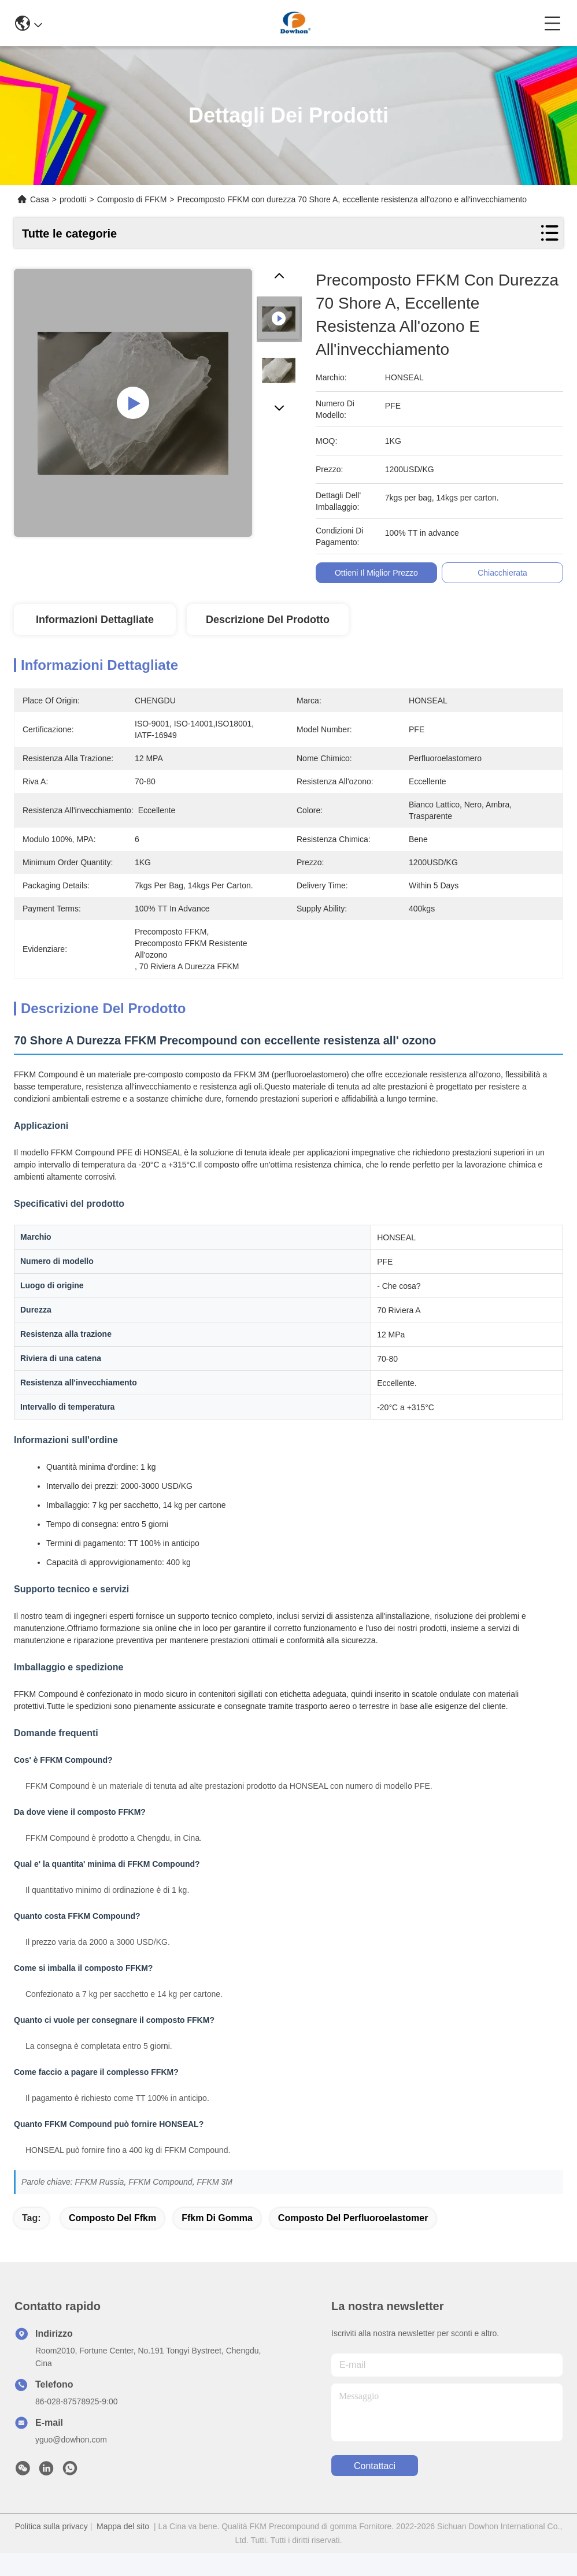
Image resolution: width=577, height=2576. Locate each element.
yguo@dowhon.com (71, 2439)
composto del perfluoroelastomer (353, 2218)
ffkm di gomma (217, 2218)
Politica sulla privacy (51, 2526)
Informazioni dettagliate (95, 619)
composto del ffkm (112, 2218)
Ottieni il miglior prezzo (378, 573)
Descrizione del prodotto (268, 619)
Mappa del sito (123, 2526)
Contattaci (374, 2466)
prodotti (73, 199)
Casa (39, 199)
